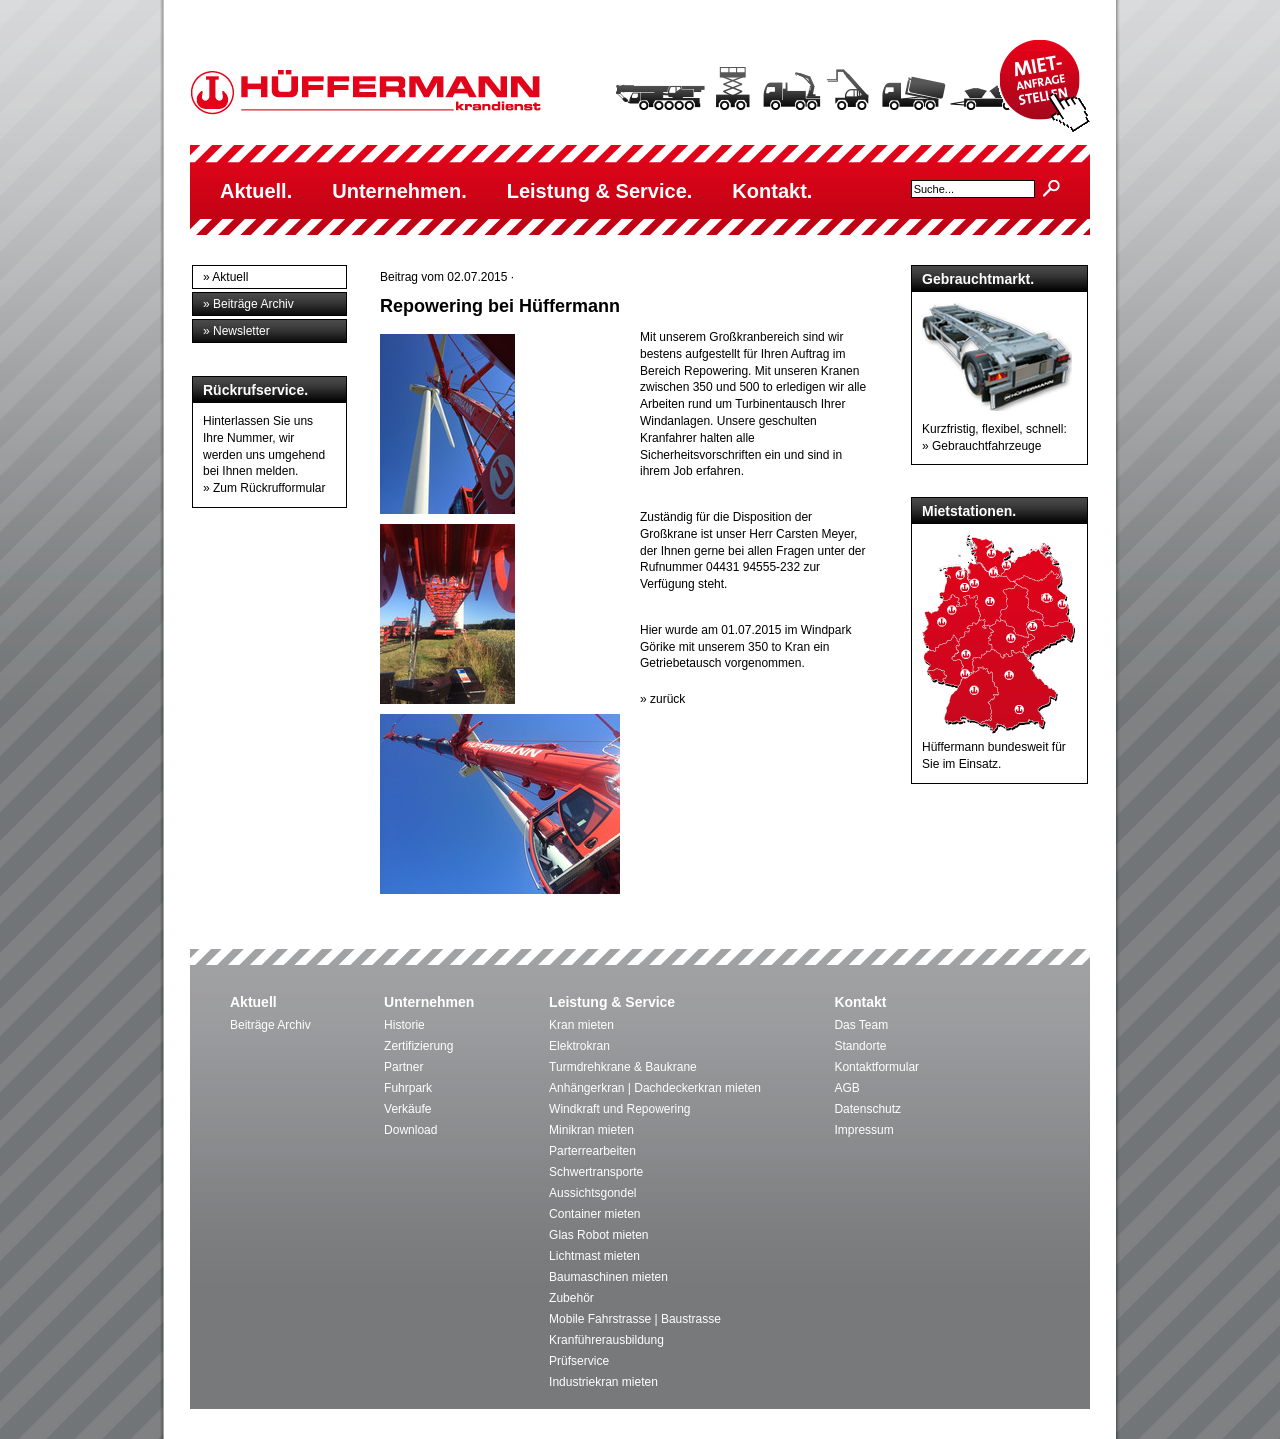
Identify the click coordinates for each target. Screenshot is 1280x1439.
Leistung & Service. (600, 191)
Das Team (861, 1025)
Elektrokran (579, 1046)
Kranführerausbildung (606, 1340)
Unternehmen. (399, 191)
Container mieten (594, 1214)
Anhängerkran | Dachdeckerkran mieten (655, 1088)
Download (410, 1130)
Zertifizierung (418, 1046)
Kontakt (860, 1002)
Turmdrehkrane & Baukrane (623, 1067)
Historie (404, 1025)
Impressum (863, 1130)
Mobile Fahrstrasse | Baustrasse (635, 1319)
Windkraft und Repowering (619, 1109)
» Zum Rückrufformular (264, 488)
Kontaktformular (876, 1067)
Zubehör (571, 1298)
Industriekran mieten (603, 1382)
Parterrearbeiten (592, 1151)
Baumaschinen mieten (608, 1277)
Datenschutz (867, 1109)
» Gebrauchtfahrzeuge (981, 446)
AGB (846, 1088)
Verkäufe (407, 1109)
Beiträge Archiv (270, 1025)
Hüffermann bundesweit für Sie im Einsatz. (999, 747)
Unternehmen (429, 1002)
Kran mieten (581, 1025)
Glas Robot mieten (598, 1235)
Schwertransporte (596, 1172)
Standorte (860, 1046)
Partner (403, 1067)
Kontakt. (772, 191)
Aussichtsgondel (592, 1193)
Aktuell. (256, 191)
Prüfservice (579, 1361)
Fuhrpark (408, 1088)
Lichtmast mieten (594, 1256)
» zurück (662, 699)
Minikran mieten (591, 1130)
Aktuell (253, 1002)
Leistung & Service (612, 1002)
